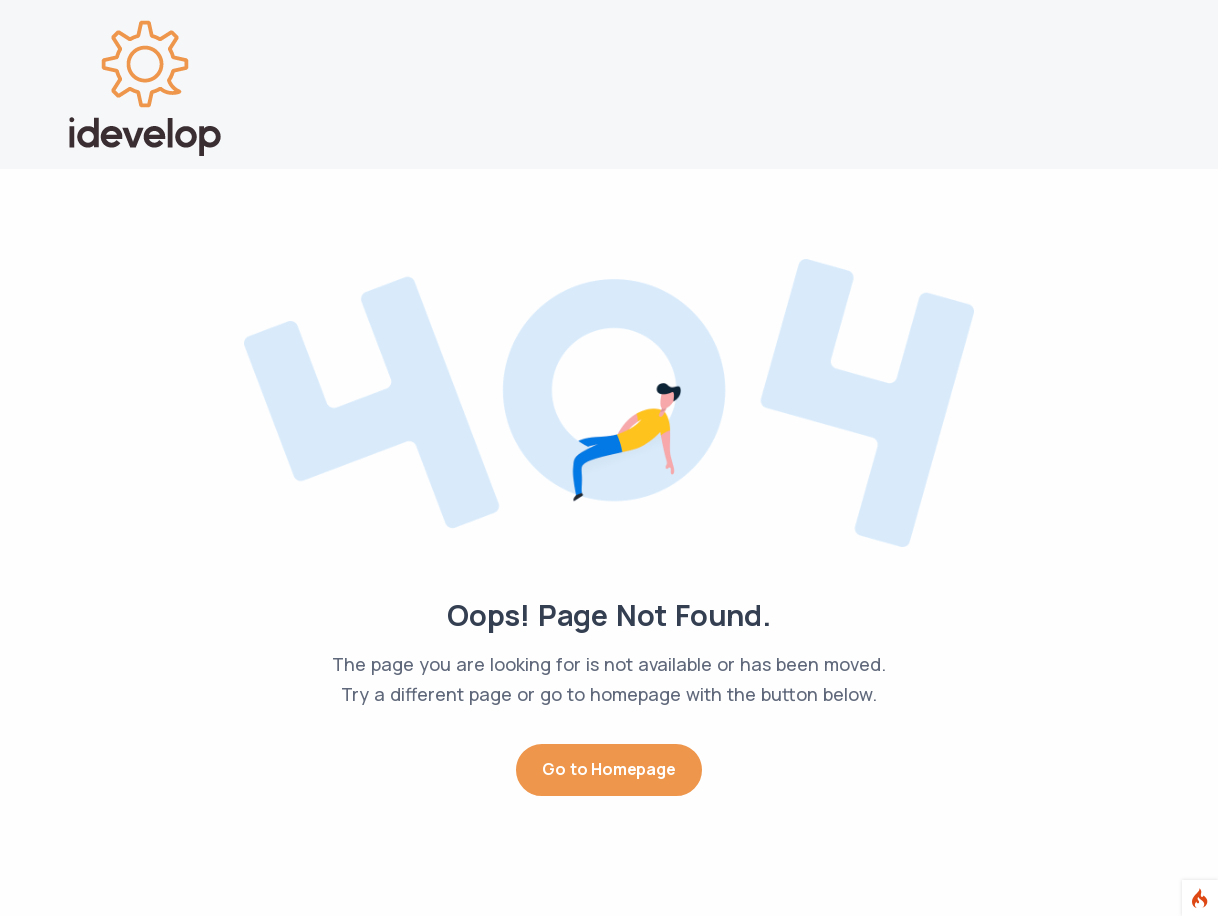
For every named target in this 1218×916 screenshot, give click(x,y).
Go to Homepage (608, 769)
